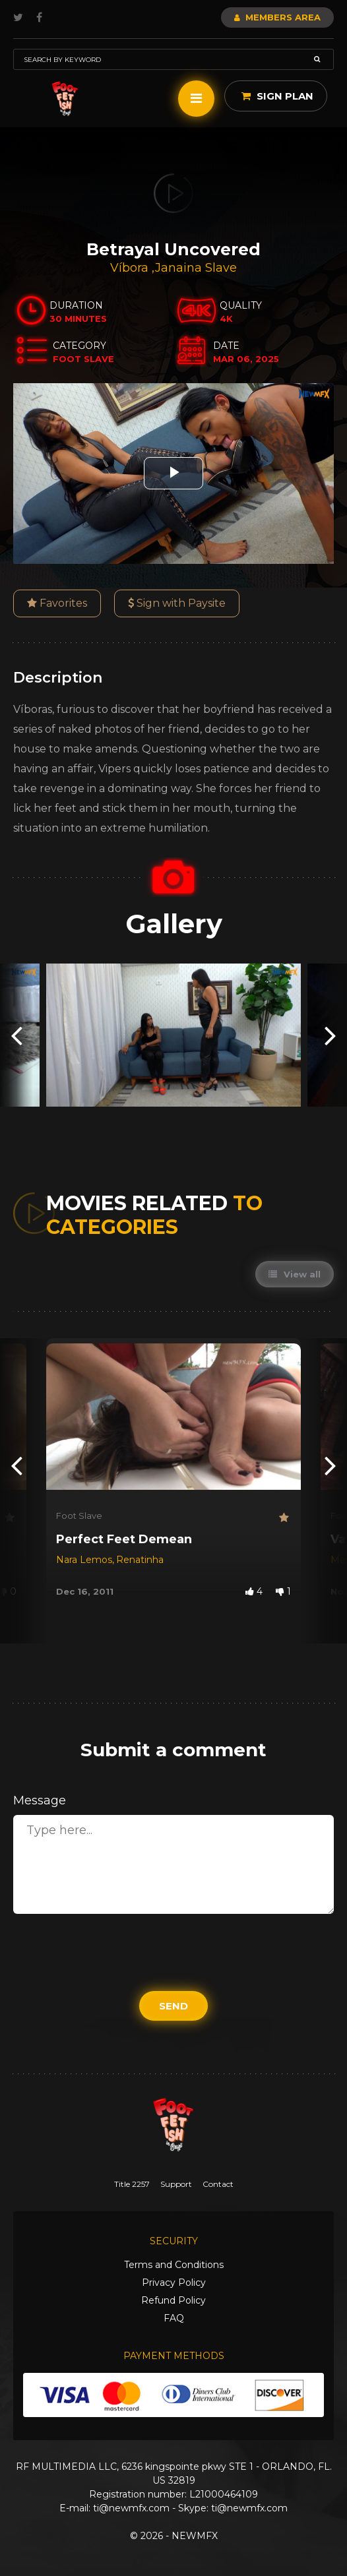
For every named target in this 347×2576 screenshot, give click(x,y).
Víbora (131, 268)
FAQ (174, 2318)
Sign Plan (277, 96)
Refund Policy (173, 2300)
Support (176, 2184)
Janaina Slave (196, 268)
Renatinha (140, 1560)
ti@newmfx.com (131, 2508)
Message (39, 1800)
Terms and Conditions (174, 2265)
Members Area (277, 17)
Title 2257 (132, 2184)
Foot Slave (79, 1515)
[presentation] (16, 1035)
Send (173, 2006)
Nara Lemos (84, 1560)
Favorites (57, 603)
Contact (218, 2184)
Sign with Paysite (177, 603)
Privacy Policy (174, 2282)
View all (294, 1274)
